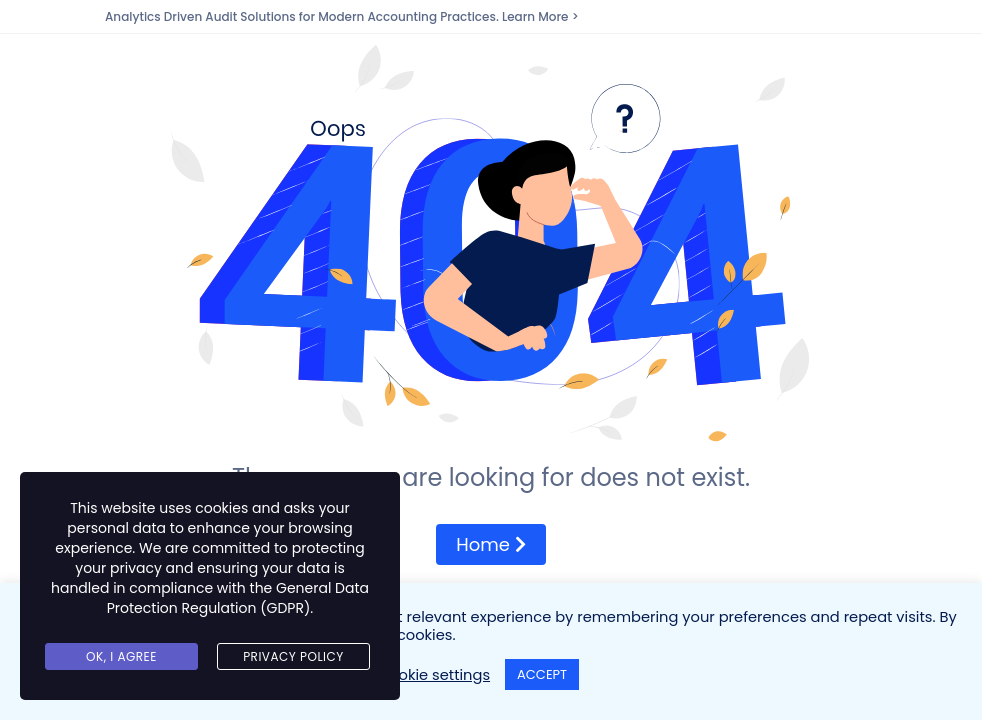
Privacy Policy (293, 656)
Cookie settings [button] (434, 675)
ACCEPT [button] (542, 674)
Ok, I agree (121, 656)
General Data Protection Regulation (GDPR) (238, 598)
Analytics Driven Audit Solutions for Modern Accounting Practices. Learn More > (342, 16)
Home (490, 544)
